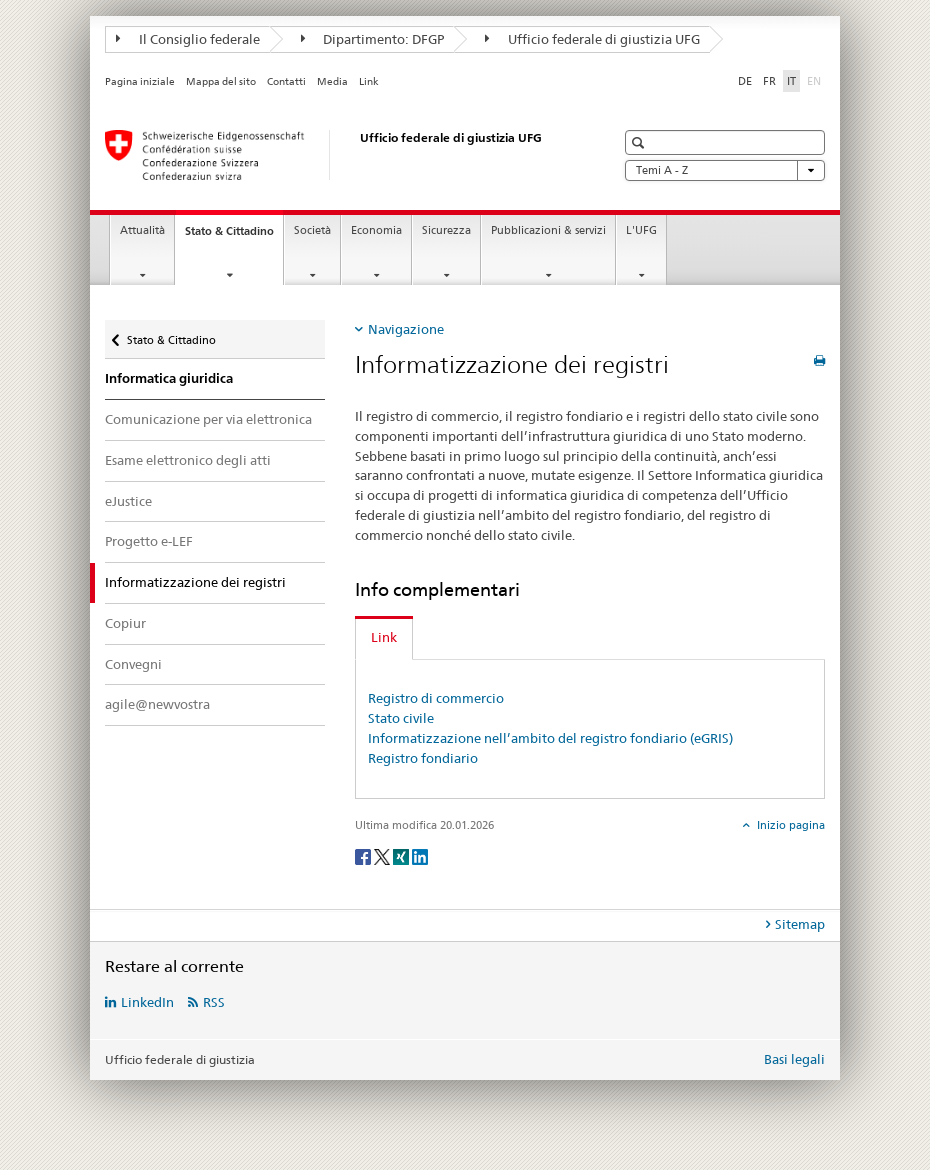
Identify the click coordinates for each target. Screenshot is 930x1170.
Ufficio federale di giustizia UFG (592, 39)
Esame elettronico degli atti (188, 460)
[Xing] (402, 855)
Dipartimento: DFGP (373, 39)
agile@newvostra (157, 704)
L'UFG (641, 230)
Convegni (133, 664)
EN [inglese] (816, 80)
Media (332, 81)
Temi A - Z (725, 170)
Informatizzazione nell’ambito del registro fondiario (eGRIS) (550, 738)
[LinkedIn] (420, 855)
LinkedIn (147, 1002)
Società (312, 230)
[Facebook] (364, 855)
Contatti (286, 81)
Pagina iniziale (140, 81)
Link (369, 81)
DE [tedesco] (745, 81)
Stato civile (401, 718)
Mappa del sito (221, 81)
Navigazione (406, 329)
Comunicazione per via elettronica (208, 419)
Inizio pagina (789, 825)
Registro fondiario (423, 758)
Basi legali (794, 1059)
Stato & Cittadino (234, 236)
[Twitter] (383, 855)
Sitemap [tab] (800, 924)
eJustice (128, 501)
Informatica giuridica (169, 378)
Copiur (125, 623)
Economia (376, 230)
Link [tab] (384, 637)
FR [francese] (769, 81)
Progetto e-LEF (149, 541)
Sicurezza (446, 230)
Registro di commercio (436, 698)
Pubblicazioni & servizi (548, 230)
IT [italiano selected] (791, 81)
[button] (640, 142)
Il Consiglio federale (188, 39)
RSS (214, 1002)
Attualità (142, 230)
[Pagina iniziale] (340, 155)
